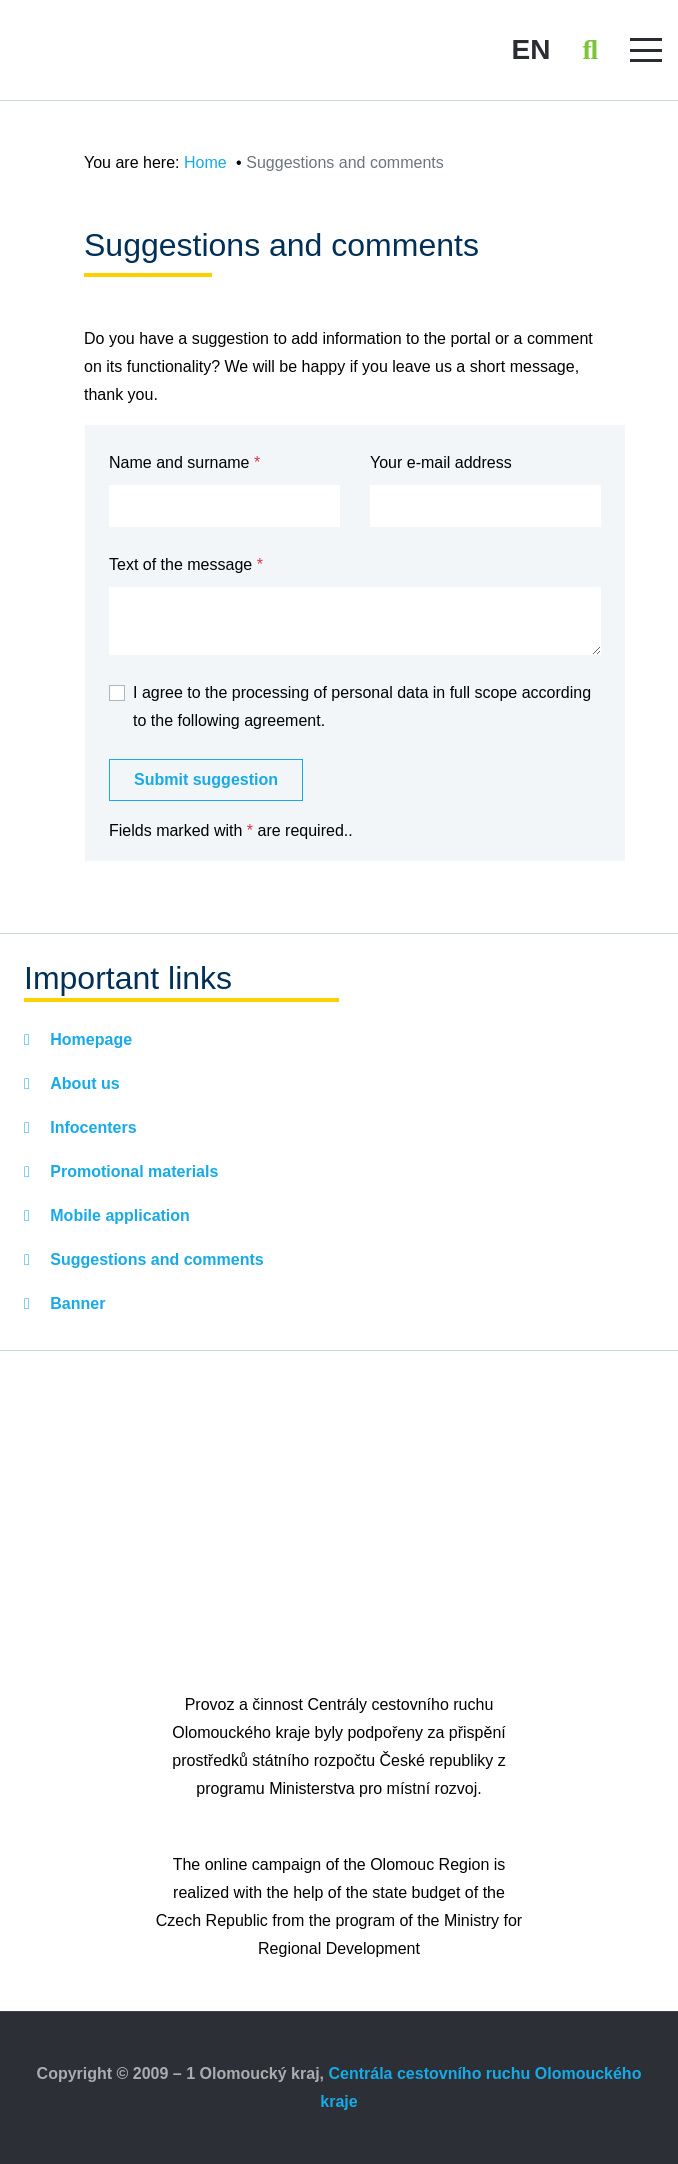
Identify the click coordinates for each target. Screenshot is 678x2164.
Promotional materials (132, 1171)
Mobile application (118, 1215)
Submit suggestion (206, 779)
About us (83, 1083)
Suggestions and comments (155, 1259)
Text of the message (180, 564)
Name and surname (179, 462)
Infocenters (91, 1127)
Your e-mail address (441, 462)
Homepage (89, 1039)
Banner (76, 1303)
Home (205, 162)
